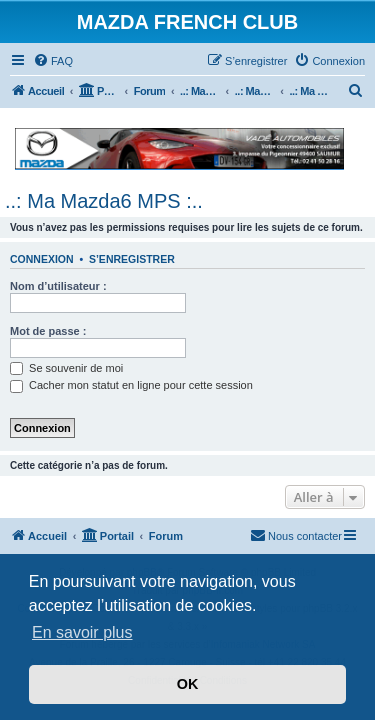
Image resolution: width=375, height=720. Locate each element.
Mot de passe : (48, 331)
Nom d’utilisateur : (58, 286)
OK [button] (188, 684)
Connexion (42, 259)
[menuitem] (53, 61)
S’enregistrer (132, 259)
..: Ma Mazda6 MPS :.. (104, 201)
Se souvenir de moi (66, 368)
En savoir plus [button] (82, 632)
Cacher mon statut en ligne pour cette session (131, 385)
